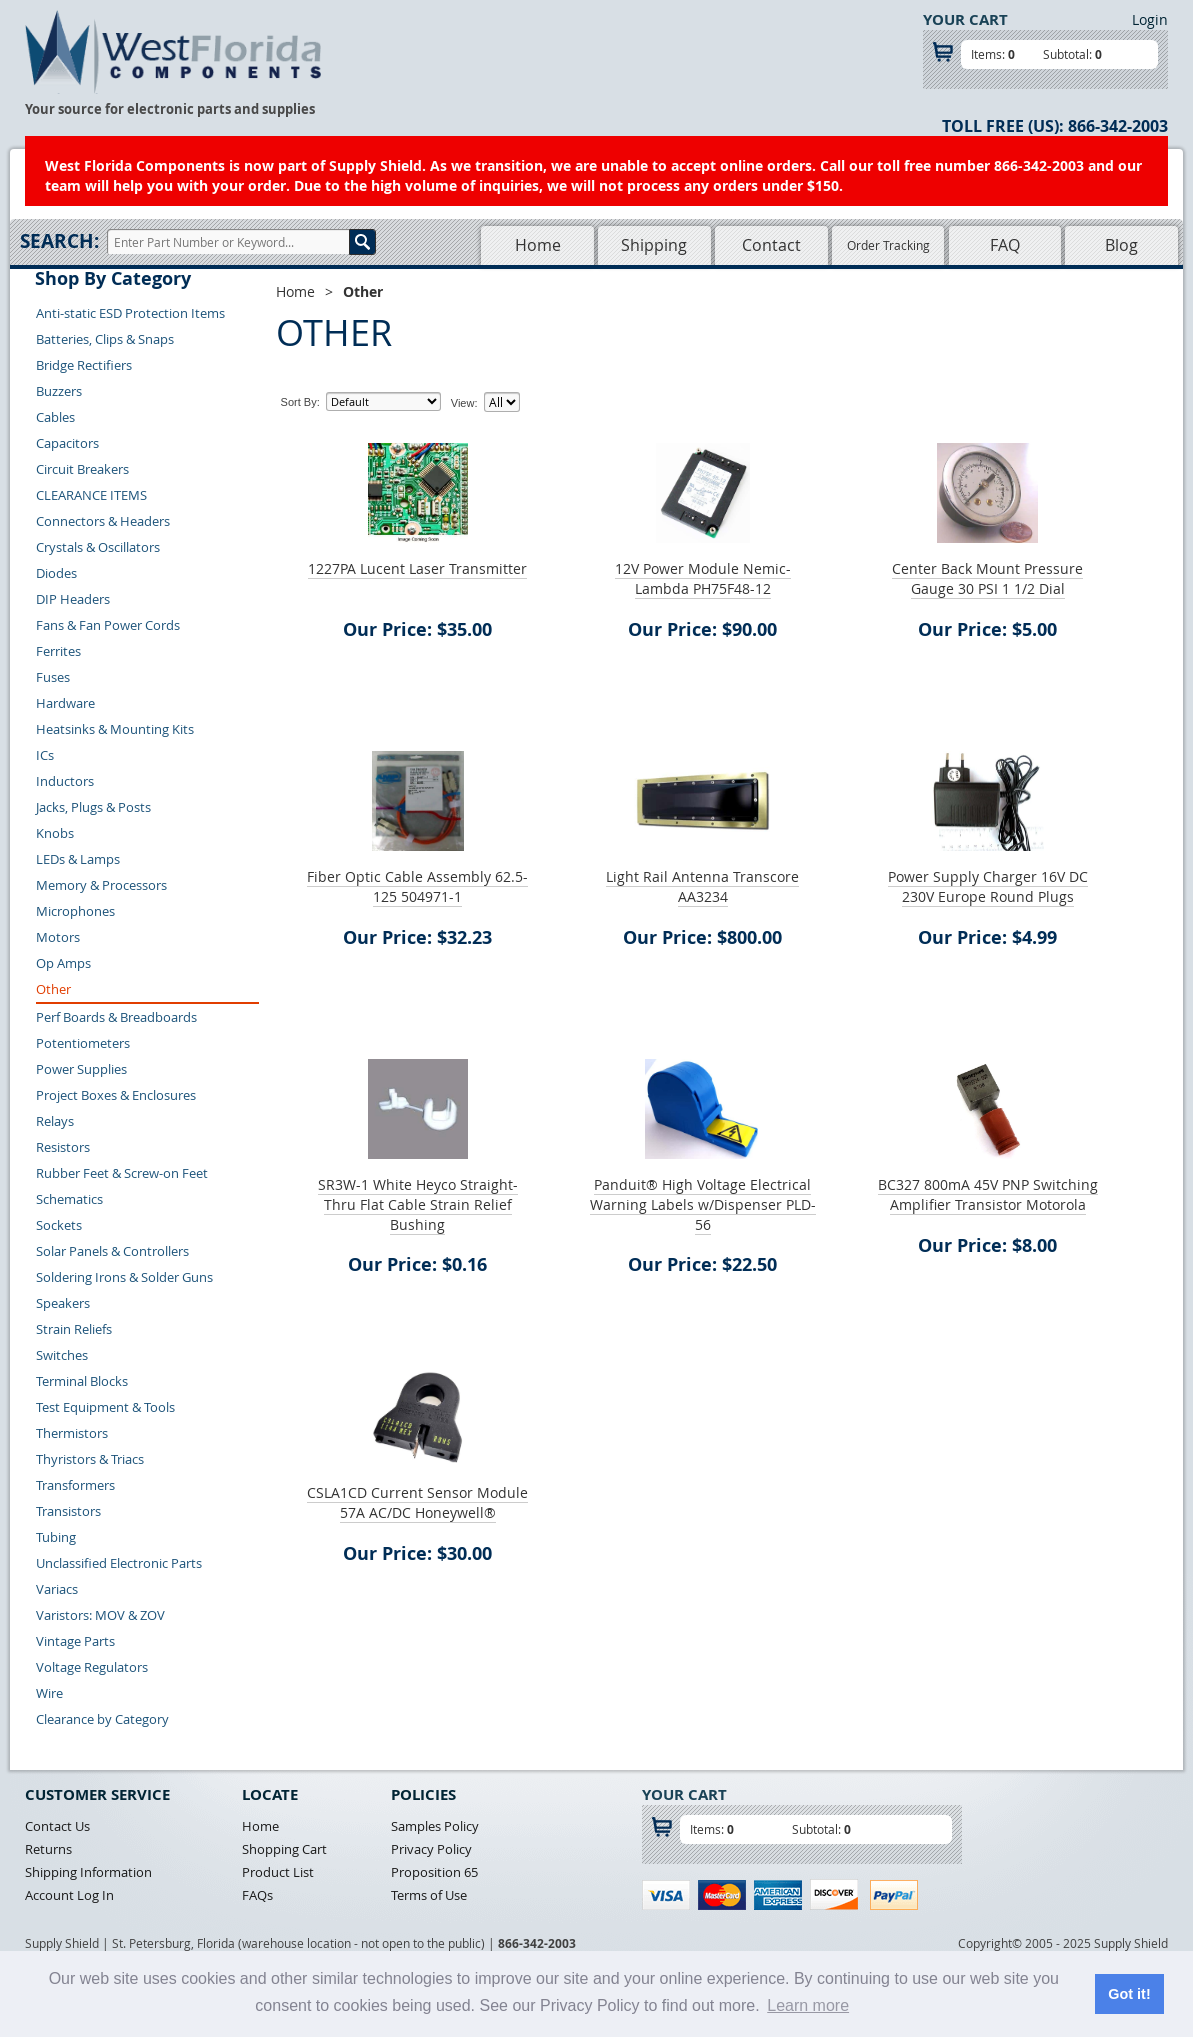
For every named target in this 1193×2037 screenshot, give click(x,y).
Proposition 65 (434, 1872)
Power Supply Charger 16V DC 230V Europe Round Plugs (988, 886)
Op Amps (63, 963)
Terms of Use (429, 1895)
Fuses (53, 677)
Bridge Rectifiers (84, 365)
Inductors (65, 781)
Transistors (68, 1511)
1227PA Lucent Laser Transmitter (417, 568)
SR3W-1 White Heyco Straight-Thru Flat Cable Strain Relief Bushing (418, 1204)
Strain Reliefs (74, 1329)
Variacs (57, 1589)
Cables (55, 417)
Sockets (59, 1225)
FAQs (257, 1895)
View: (464, 403)
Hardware (65, 703)
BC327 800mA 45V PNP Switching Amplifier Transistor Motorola (988, 1194)
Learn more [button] (808, 2005)
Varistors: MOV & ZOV (100, 1615)
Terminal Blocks (82, 1381)
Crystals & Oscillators (98, 547)
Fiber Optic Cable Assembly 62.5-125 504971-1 (417, 886)
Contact (771, 245)
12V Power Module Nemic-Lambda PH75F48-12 (703, 578)
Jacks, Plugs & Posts (93, 807)
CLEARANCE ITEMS (91, 495)
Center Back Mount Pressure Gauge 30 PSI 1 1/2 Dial (987, 578)
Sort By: (300, 402)
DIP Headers (73, 599)
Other (53, 989)
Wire (49, 1693)
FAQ (1005, 245)
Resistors (63, 1147)
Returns (48, 1849)
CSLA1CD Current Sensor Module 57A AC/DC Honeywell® (417, 1502)
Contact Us (57, 1826)
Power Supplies (81, 1069)
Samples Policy (435, 1826)
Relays (55, 1121)
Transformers (75, 1485)
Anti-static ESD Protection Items (130, 313)
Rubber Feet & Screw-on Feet (122, 1173)
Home (538, 245)
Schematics (69, 1199)
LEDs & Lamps (78, 859)
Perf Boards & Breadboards (116, 1017)
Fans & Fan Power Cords (108, 625)
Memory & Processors (101, 885)
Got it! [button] (1129, 1994)
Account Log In (69, 1895)
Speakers (63, 1303)
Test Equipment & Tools (105, 1407)
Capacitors (67, 443)
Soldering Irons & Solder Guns (124, 1277)
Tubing (56, 1537)
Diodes (56, 573)
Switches (62, 1355)
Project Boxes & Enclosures (116, 1095)
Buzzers (59, 391)
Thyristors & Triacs (90, 1459)
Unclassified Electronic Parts (119, 1563)
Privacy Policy (431, 1849)
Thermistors (72, 1433)
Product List (278, 1872)
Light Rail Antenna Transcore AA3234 (702, 886)
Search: (59, 241)
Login (1150, 19)
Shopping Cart (284, 1849)
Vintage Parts (75, 1641)
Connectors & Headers (103, 521)
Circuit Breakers (82, 469)
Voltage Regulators (92, 1667)
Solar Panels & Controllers (112, 1251)
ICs (45, 755)
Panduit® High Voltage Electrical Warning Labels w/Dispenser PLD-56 (703, 1204)
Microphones (75, 911)
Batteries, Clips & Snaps (105, 339)
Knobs (55, 833)
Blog (1121, 245)
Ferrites (58, 651)
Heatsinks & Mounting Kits (115, 729)
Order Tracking (888, 245)
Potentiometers (83, 1043)
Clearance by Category (102, 1719)
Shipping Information (88, 1872)
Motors (58, 937)
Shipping (654, 245)
